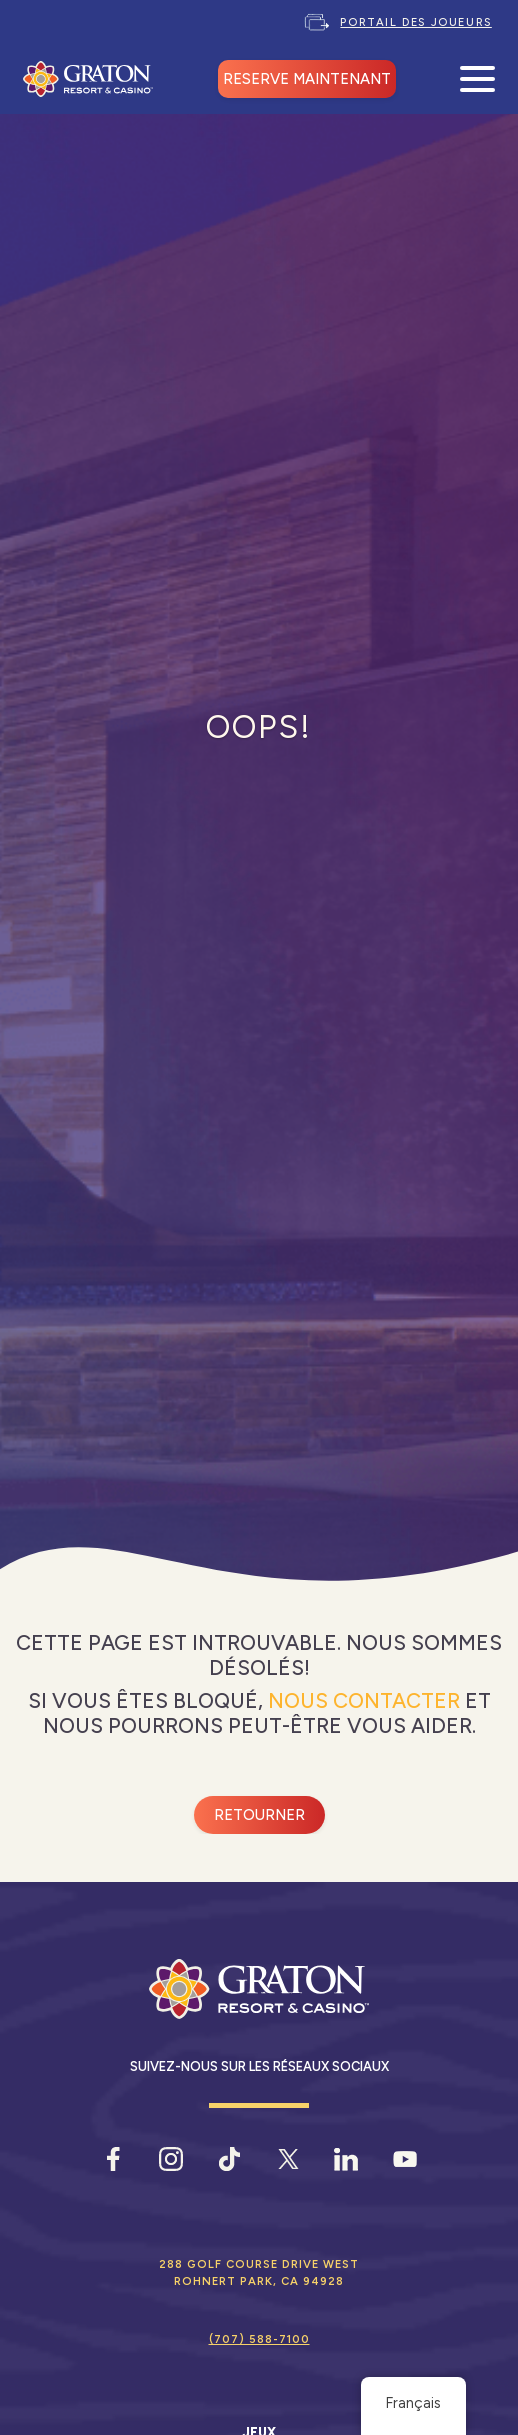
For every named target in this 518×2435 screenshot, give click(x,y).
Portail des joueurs (415, 22)
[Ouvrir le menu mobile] (477, 79)
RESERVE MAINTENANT (307, 79)
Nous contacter (364, 1700)
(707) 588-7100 (259, 2339)
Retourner (259, 1815)
